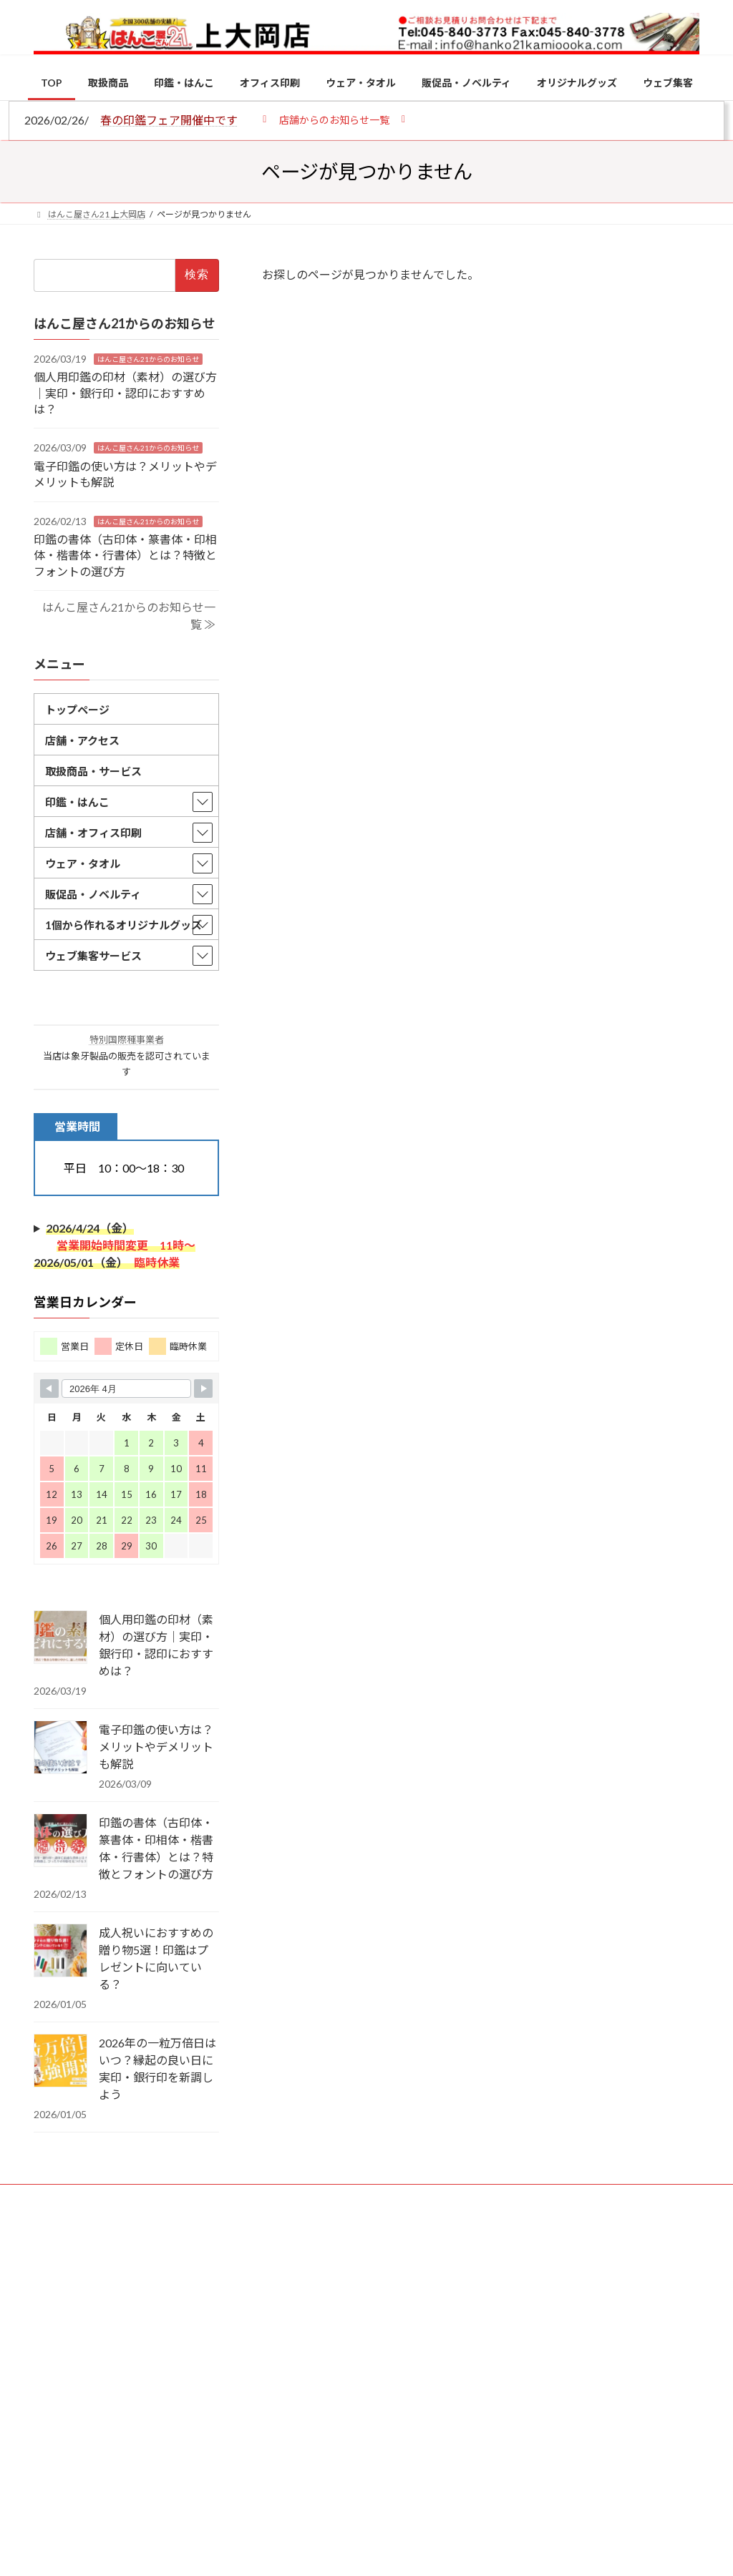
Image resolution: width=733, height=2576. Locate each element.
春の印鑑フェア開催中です (169, 120)
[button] (334, 119)
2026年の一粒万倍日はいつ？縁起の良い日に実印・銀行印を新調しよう (157, 2068)
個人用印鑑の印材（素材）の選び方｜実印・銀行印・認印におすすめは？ (125, 393)
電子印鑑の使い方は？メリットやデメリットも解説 (156, 1747)
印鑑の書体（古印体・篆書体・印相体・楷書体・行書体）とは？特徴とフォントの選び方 (125, 555)
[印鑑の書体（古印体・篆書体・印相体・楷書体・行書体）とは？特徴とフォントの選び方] (60, 1841)
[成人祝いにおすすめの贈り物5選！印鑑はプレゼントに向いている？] (60, 1951)
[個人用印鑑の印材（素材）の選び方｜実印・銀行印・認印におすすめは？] (60, 1638)
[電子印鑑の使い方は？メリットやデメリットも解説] (60, 1748)
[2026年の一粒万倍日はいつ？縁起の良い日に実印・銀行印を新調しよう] (60, 2062)
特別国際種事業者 (126, 1040)
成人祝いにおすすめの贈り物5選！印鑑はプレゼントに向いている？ (156, 1958)
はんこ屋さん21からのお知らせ (148, 359)
